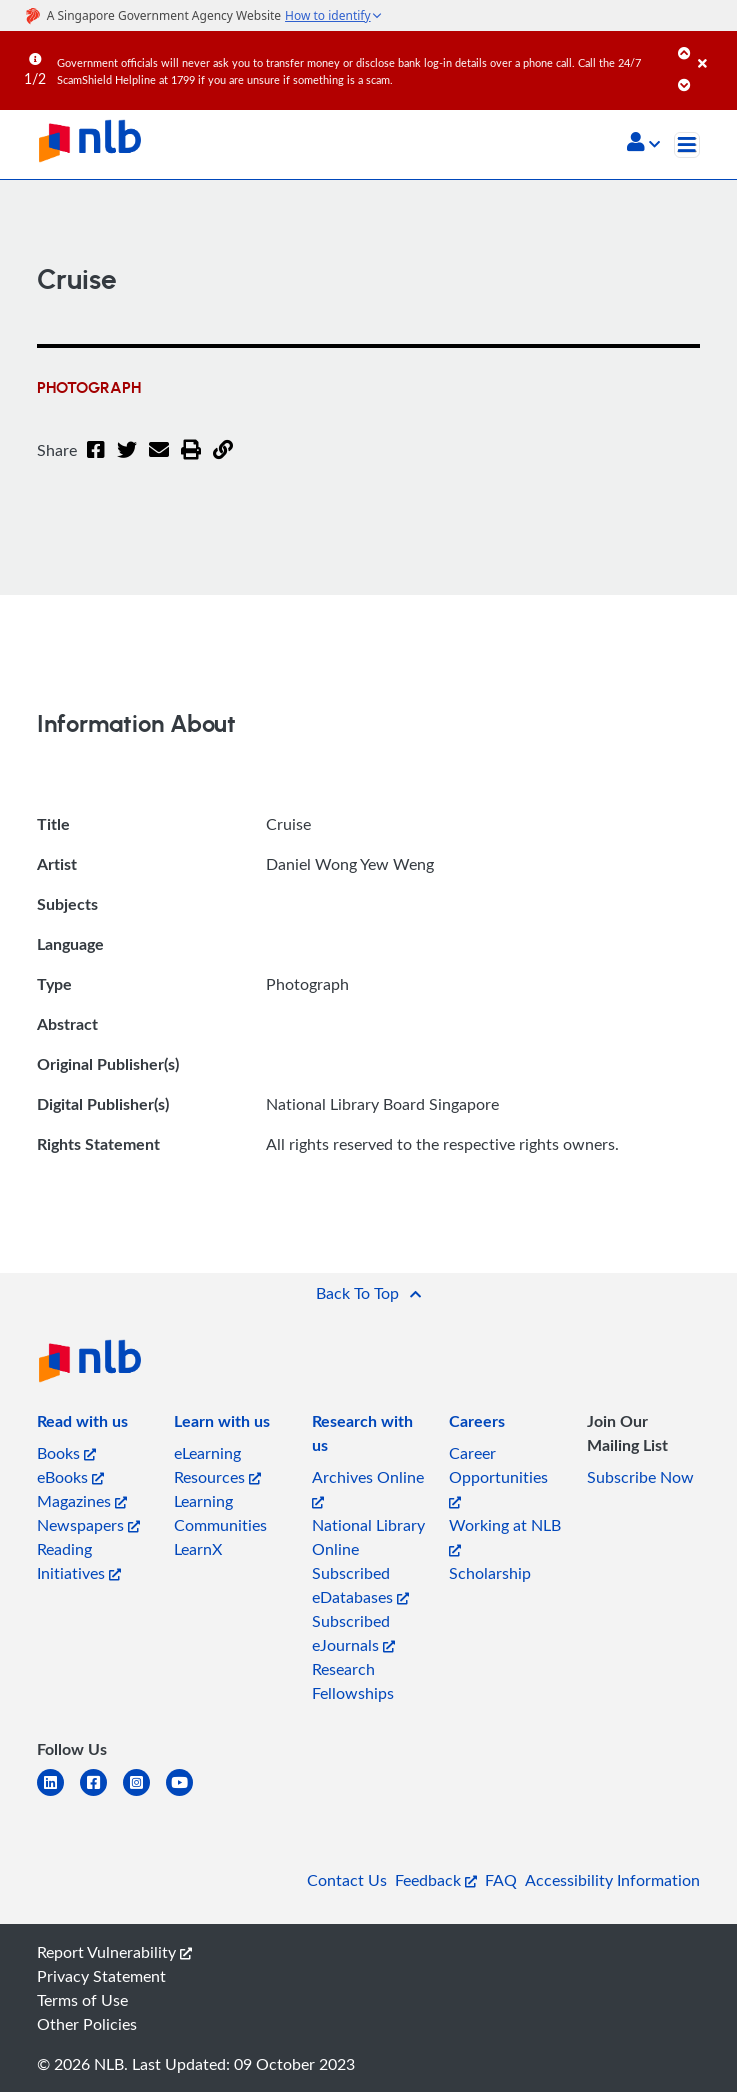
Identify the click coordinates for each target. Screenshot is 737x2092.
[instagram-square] (144, 1794)
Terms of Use (82, 2000)
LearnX (198, 1549)
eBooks (70, 1477)
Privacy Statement (101, 1976)
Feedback (436, 1880)
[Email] (159, 462)
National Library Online (368, 1537)
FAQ (501, 1880)
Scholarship (490, 1573)
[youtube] (187, 1794)
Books (66, 1453)
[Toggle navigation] (687, 145)
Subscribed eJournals (353, 1633)
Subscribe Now (640, 1477)
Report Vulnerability (114, 1952)
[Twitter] (127, 462)
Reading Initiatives (79, 1561)
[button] (643, 144)
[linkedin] (58, 1794)
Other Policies (87, 2024)
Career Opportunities (498, 1475)
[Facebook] (96, 462)
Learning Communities (220, 1513)
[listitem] (82, 1425)
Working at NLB (505, 1535)
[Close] (714, 49)
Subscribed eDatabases (360, 1585)
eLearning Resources (217, 1465)
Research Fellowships (353, 1681)
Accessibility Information (612, 1880)
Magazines (82, 1501)
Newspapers (88, 1525)
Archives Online (368, 1487)
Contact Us (347, 1880)
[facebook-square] (101, 1794)
